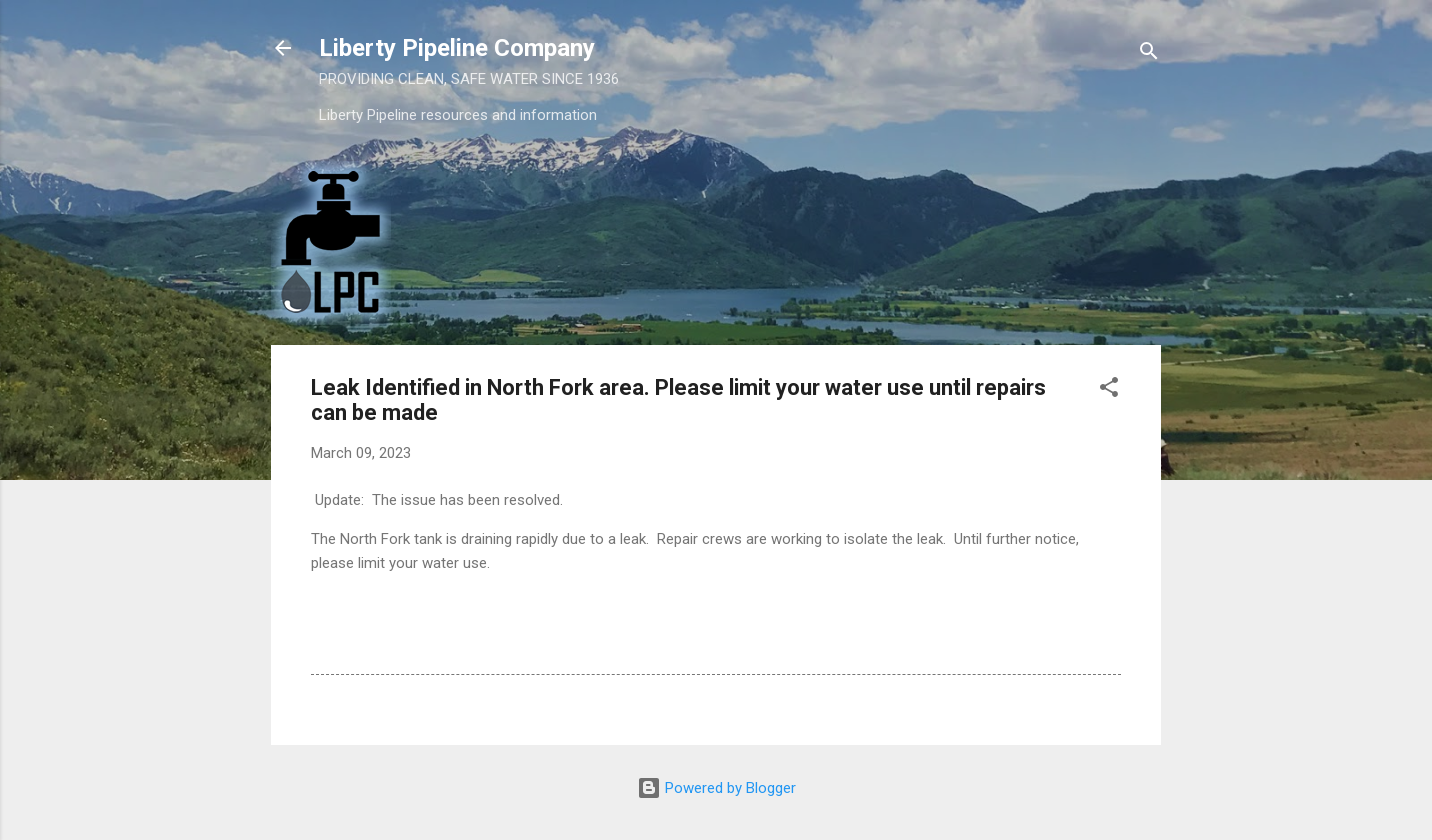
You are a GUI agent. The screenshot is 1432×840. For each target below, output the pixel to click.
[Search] (1149, 54)
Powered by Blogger (716, 788)
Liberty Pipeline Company (457, 48)
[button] (1109, 390)
